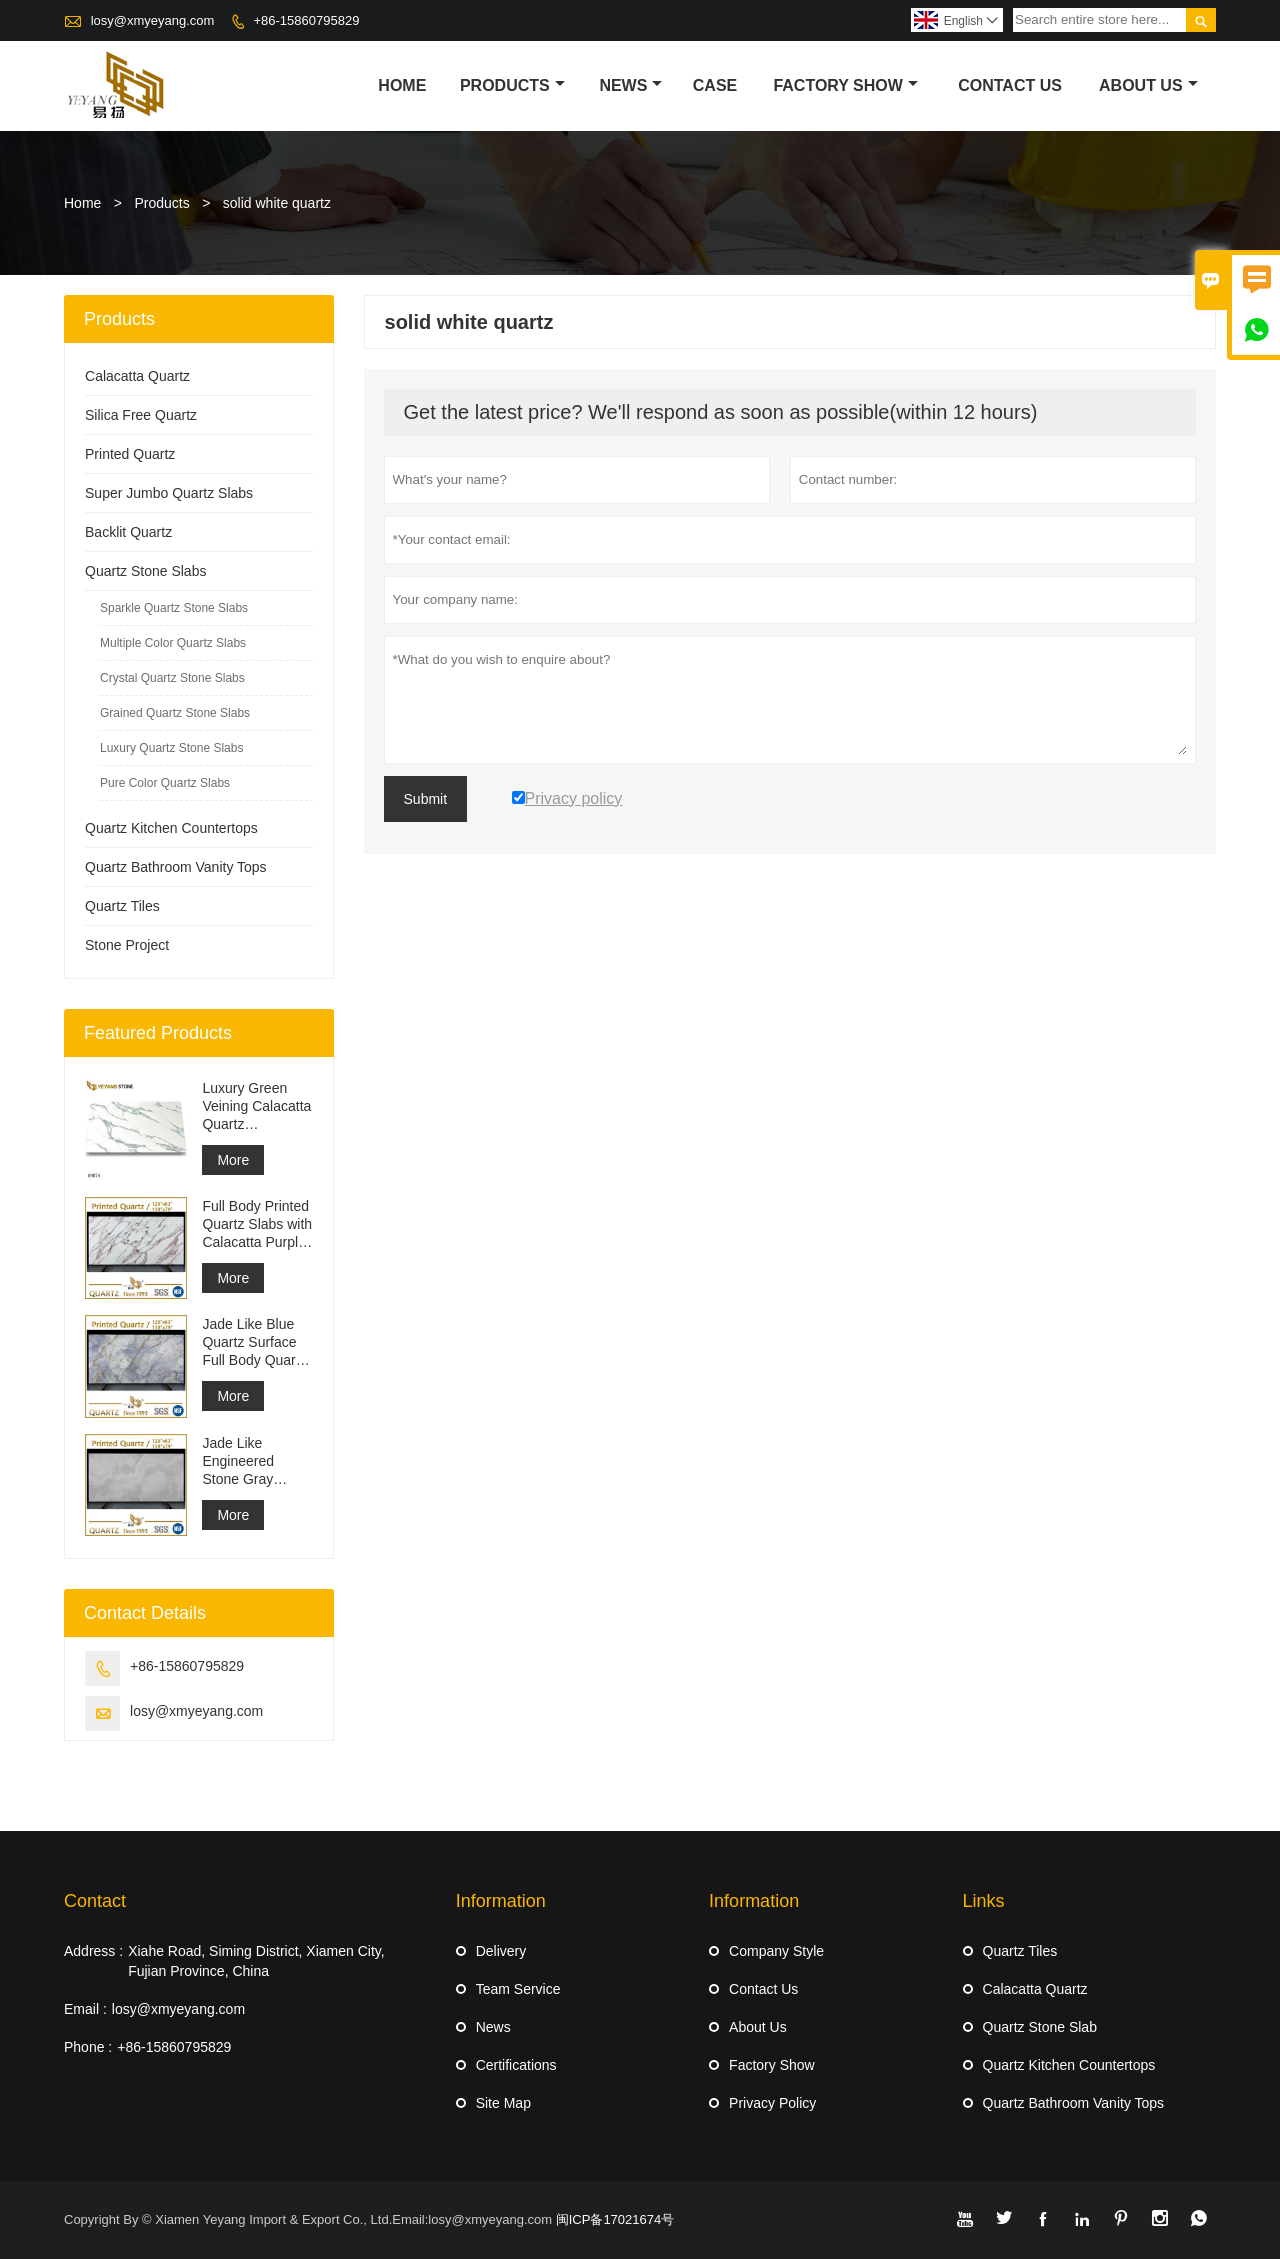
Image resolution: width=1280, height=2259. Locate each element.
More (233, 1160)
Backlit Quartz (128, 532)
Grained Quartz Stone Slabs (175, 713)
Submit (426, 799)
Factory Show (845, 85)
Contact (95, 1901)
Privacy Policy (772, 2103)
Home (402, 85)
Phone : (88, 2047)
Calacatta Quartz (137, 376)
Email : (85, 2009)
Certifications (516, 2065)
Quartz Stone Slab (1040, 2027)
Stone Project (127, 945)
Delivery (501, 1951)
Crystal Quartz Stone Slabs (172, 678)
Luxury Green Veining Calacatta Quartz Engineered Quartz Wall (256, 1106)
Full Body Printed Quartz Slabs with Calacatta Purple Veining (257, 1224)
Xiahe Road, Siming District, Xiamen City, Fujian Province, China (256, 1961)
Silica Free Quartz (141, 415)
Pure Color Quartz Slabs (165, 783)
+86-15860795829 (306, 20)
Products (512, 85)
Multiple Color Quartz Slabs (173, 643)
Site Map (503, 2103)
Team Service (518, 1989)
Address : (93, 1951)
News (630, 85)
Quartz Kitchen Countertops (171, 828)
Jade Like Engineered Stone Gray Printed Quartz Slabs (247, 1461)
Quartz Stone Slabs (145, 571)
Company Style (776, 1951)
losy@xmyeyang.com (153, 20)
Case (715, 85)
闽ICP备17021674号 (615, 2219)
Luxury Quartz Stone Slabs (171, 748)
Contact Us (1010, 85)
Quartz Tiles (122, 906)
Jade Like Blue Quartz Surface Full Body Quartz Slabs (254, 1342)
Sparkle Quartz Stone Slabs (174, 608)
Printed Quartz (130, 454)
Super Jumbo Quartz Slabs (169, 493)
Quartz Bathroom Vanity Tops (176, 867)
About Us (1148, 85)
